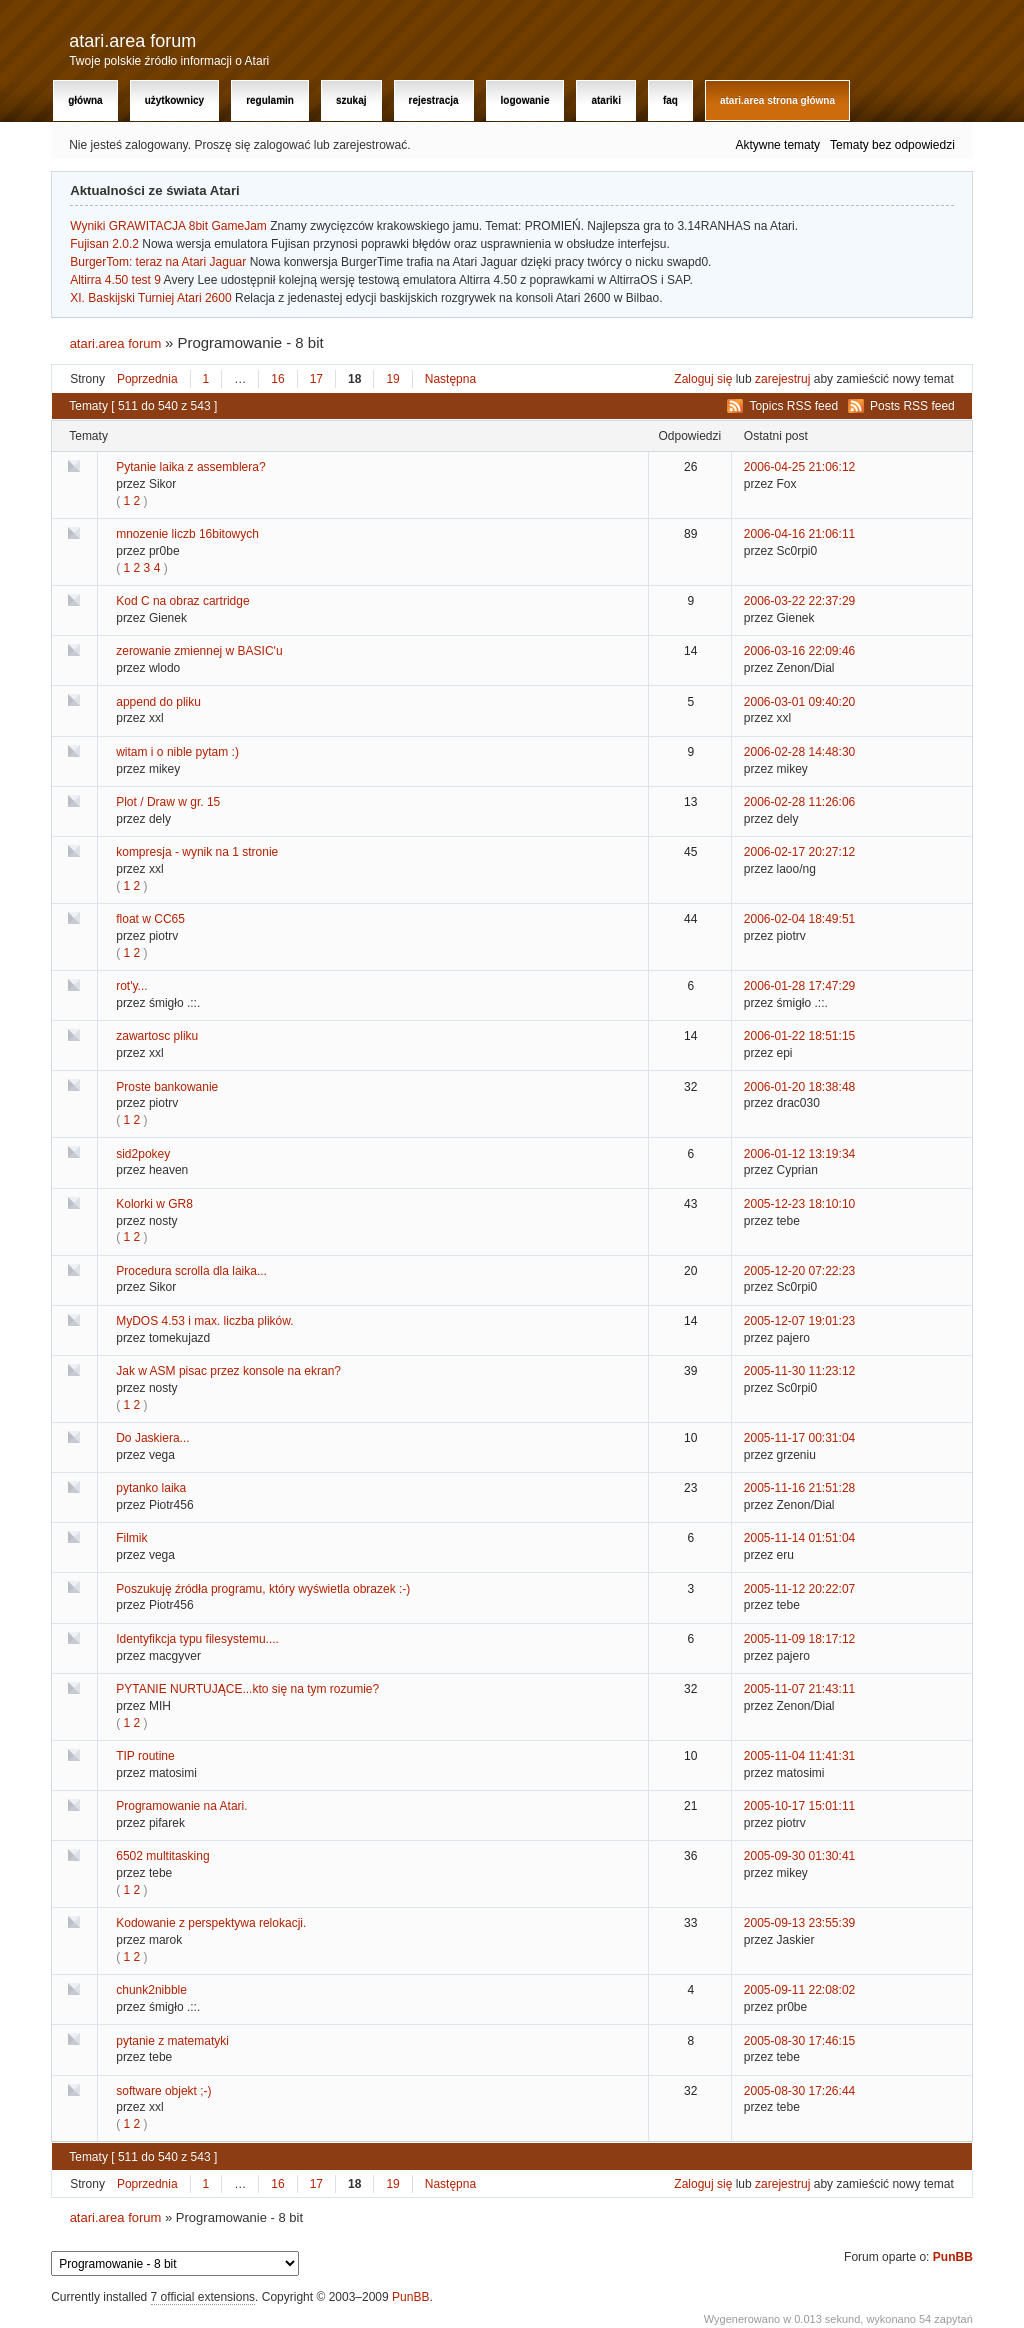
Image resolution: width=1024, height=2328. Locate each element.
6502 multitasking (162, 1856)
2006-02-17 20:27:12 (799, 852)
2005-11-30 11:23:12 (799, 1371)
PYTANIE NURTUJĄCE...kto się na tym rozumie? (247, 1689)
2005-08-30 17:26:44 (799, 2091)
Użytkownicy (174, 100)
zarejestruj (782, 379)
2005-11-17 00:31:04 (799, 1438)
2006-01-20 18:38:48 (799, 1087)
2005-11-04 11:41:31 (799, 1756)
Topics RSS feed (793, 406)
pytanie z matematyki (172, 2041)
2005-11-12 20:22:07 (799, 1589)
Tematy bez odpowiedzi (892, 145)
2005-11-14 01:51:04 (799, 1538)
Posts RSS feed (912, 406)
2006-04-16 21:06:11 (799, 534)
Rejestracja (434, 100)
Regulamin (270, 100)
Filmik (131, 1538)
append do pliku (158, 702)
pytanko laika (151, 1488)
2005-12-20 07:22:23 (799, 1271)
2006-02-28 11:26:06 (799, 802)
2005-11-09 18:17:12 (799, 1639)
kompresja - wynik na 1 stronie (197, 852)
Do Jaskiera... (152, 1438)
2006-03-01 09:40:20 (799, 702)
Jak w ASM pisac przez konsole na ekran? (228, 1371)
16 (277, 379)
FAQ (670, 100)
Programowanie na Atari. (181, 1806)
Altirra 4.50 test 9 (115, 280)
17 (316, 379)
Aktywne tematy (777, 145)
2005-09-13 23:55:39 (799, 1923)
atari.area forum (132, 41)
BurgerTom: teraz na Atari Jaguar (158, 262)
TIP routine (145, 1756)
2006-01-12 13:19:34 (799, 1154)
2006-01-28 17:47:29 (799, 986)
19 (392, 379)
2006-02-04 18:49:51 (799, 919)
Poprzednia (147, 379)
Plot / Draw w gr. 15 (168, 802)
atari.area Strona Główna (777, 100)
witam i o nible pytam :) (177, 752)
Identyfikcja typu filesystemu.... (197, 1639)
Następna (450, 379)
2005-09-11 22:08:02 (799, 1990)
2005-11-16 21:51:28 (799, 1488)
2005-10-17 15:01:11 (799, 1806)
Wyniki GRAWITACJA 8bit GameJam (168, 226)
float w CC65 (150, 919)
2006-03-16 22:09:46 (799, 651)
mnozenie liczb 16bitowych (187, 534)
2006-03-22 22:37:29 (799, 601)
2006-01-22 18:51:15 (799, 1036)
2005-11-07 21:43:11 (799, 1689)
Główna (85, 100)
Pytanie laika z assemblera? (190, 467)
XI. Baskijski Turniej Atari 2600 (150, 298)
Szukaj (351, 100)
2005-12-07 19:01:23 (799, 1321)
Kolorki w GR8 (154, 1204)
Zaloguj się (703, 379)
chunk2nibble (151, 1990)
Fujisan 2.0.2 (104, 244)
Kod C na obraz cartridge (182, 601)
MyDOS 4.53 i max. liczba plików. (204, 1321)
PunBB (953, 2257)
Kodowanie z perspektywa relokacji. (211, 1923)
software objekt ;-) (163, 2091)
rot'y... (131, 986)
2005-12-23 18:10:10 (799, 1204)
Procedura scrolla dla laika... (191, 1271)
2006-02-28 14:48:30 (799, 752)
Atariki (605, 100)
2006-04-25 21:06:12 (799, 467)
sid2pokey (143, 1154)
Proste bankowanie (167, 1087)
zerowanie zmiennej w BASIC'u (199, 651)
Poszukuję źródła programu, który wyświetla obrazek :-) (263, 1589)
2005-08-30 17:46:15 (799, 2041)
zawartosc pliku (157, 1036)
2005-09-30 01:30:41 (799, 1856)
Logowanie (525, 100)
